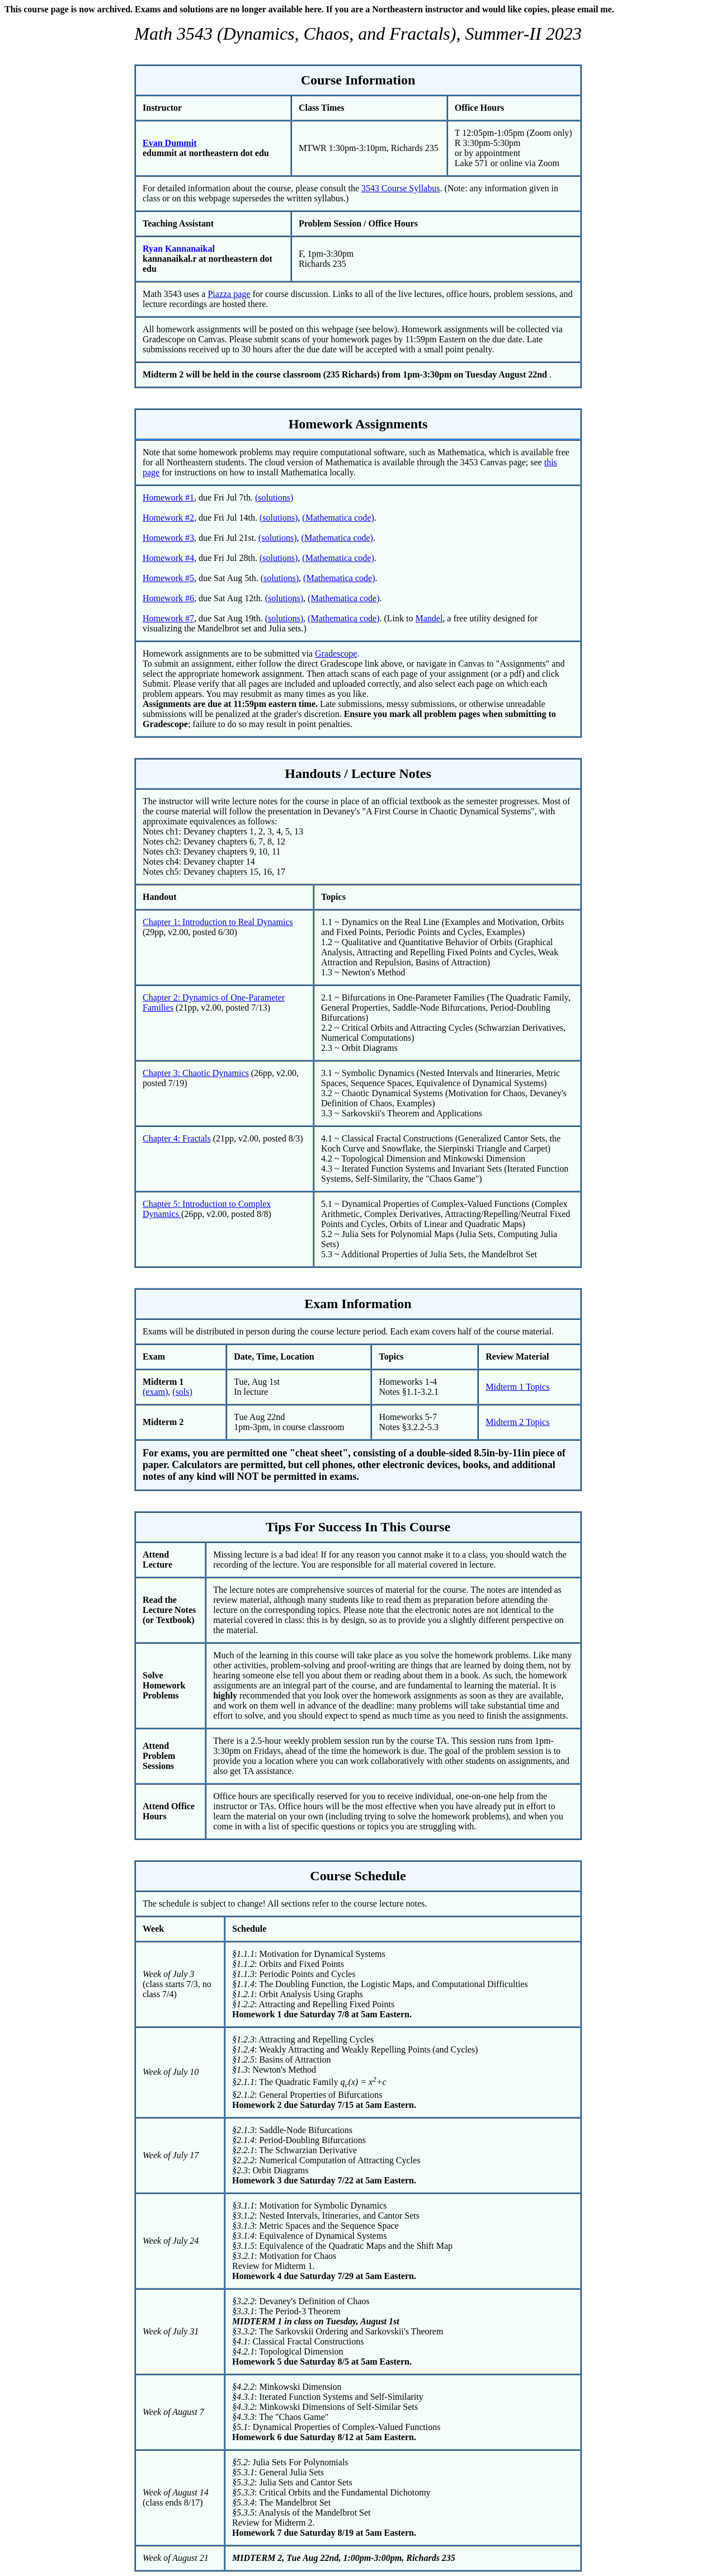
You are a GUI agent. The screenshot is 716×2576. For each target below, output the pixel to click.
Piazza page (229, 294)
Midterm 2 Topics (517, 1422)
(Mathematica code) (338, 517)
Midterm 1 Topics (517, 1386)
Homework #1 (168, 497)
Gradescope (336, 653)
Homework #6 (168, 598)
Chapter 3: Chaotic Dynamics (196, 1073)
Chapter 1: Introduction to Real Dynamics (218, 922)
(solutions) (274, 497)
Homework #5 (168, 578)
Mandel (428, 618)
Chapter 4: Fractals (177, 1138)
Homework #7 (168, 618)
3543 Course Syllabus (400, 188)
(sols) (182, 1391)
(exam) (155, 1391)
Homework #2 (168, 517)
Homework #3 (168, 537)
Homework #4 (168, 558)
